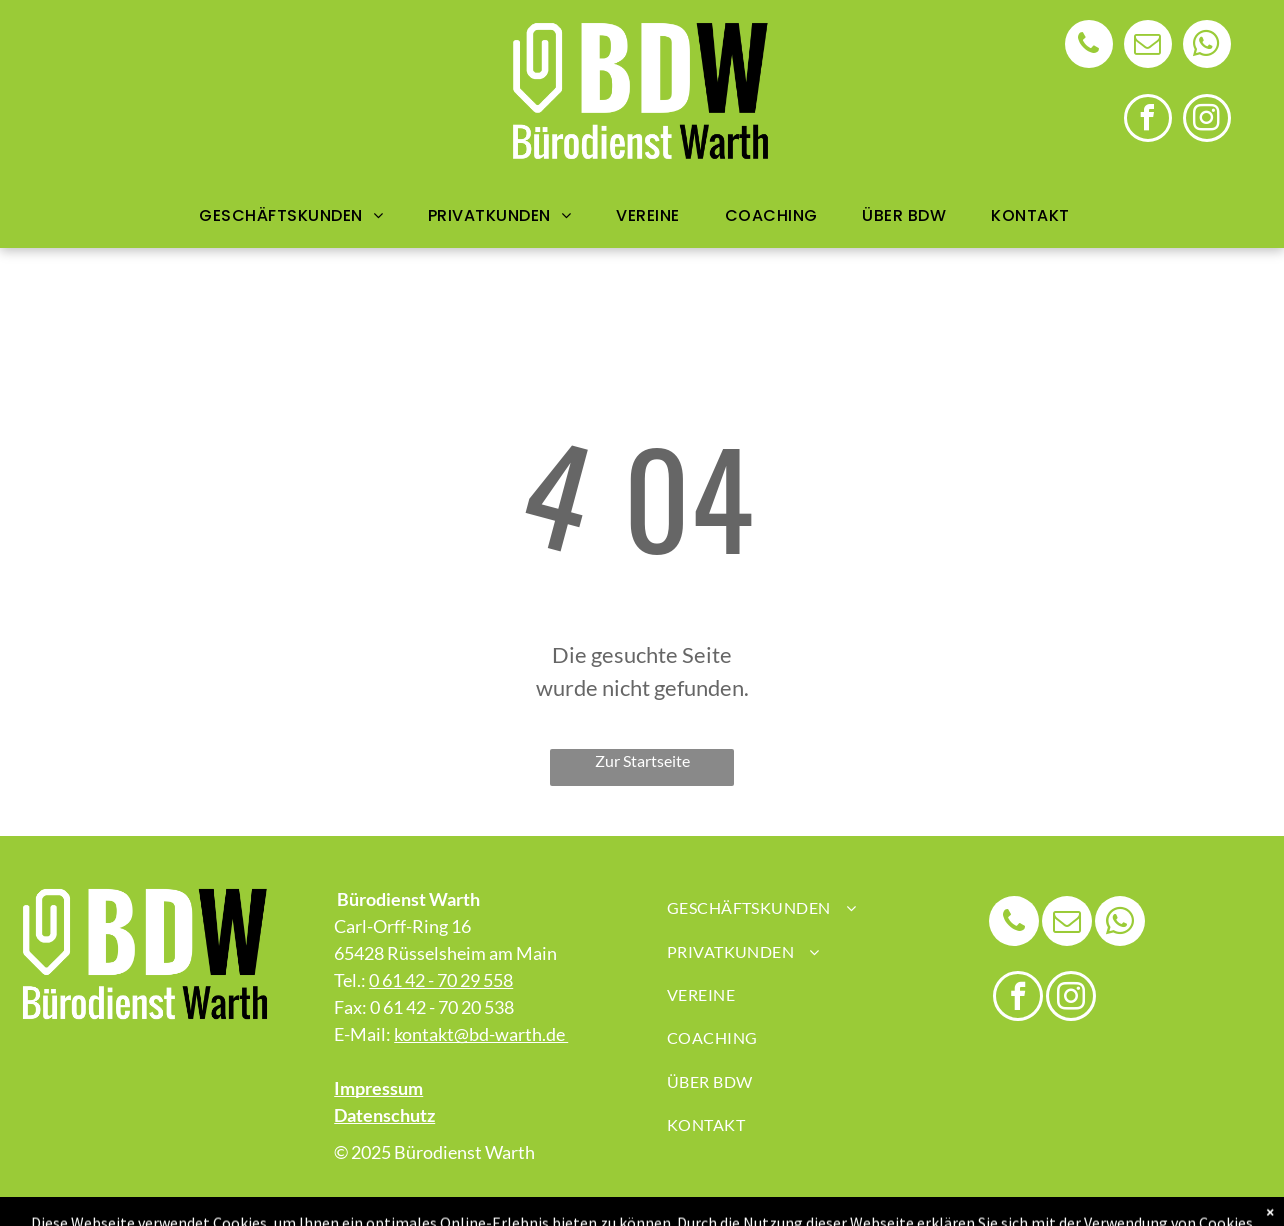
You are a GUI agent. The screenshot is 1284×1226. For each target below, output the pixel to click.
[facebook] (1148, 120)
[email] (1148, 46)
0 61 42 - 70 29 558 (441, 980)
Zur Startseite (642, 760)
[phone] (1089, 46)
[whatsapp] (1207, 46)
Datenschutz (384, 1115)
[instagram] (1207, 120)
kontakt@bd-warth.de (481, 1034)
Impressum (378, 1088)
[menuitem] (298, 215)
